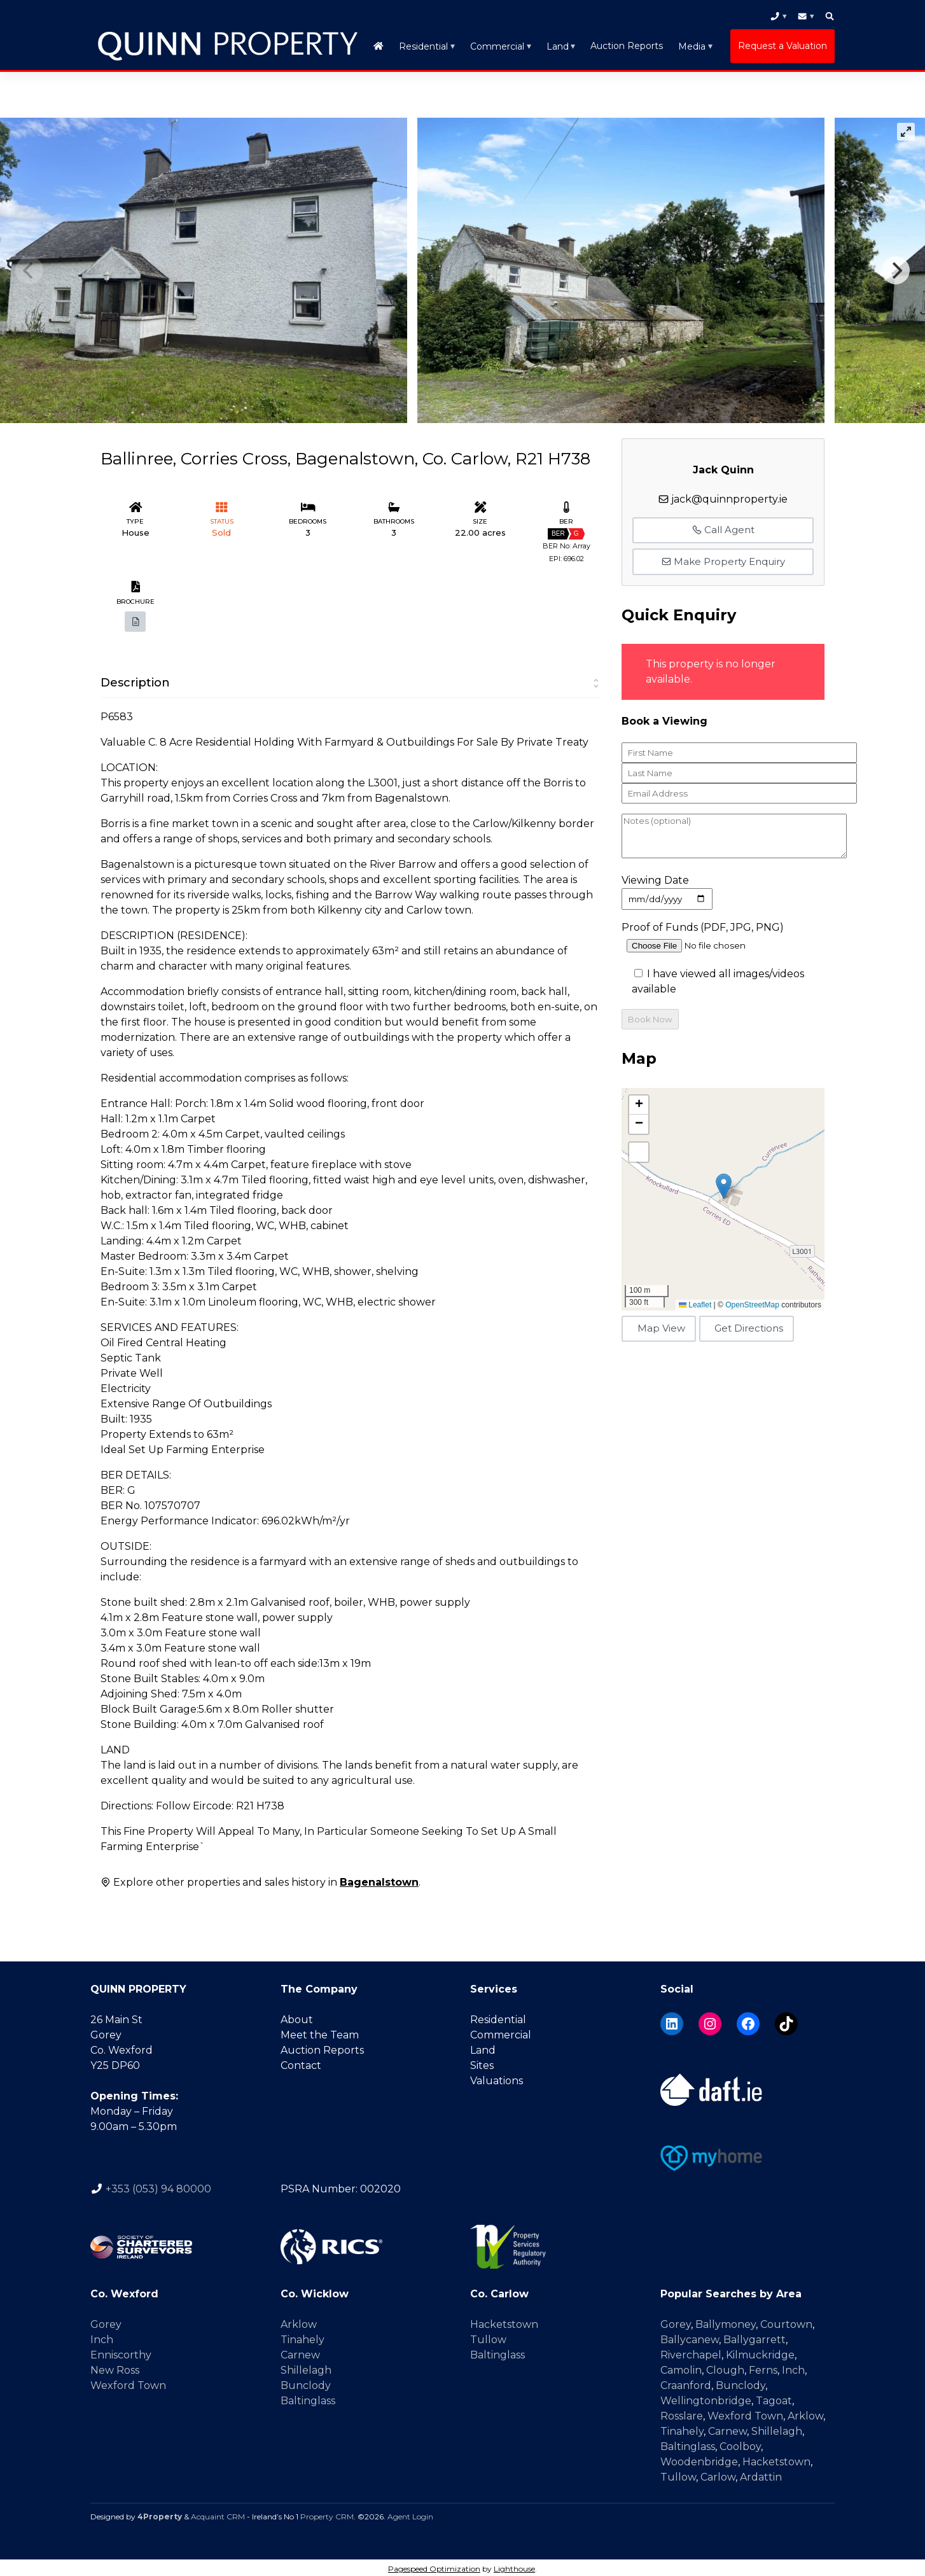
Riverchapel (690, 2352)
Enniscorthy (120, 2352)
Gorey (106, 2322)
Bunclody (306, 2383)
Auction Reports (626, 44)
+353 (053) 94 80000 (158, 2186)
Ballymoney (725, 2322)
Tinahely (302, 2337)
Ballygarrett (754, 2337)
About (297, 2017)
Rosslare (681, 2413)
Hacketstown (504, 2322)
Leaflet (695, 1301)
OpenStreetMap (752, 1301)
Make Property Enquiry (723, 558)
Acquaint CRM (218, 2514)
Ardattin (761, 2474)
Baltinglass (308, 2398)
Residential (423, 45)
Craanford (685, 2383)
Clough (725, 2368)
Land (557, 45)
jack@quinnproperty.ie (729, 496)
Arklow (299, 2322)
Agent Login (410, 2514)
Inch (101, 2337)
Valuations (496, 2078)
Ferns (763, 2368)
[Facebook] (748, 2021)
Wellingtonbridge (705, 2398)
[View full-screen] (906, 129)
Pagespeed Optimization (434, 2566)
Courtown (786, 2322)
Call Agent (723, 527)
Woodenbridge (699, 2459)
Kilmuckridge (760, 2352)
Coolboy (740, 2444)
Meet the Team (320, 2032)
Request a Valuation (782, 44)
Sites (482, 2063)
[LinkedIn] (671, 2021)
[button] (724, 1183)
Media (692, 45)
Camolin (681, 2368)
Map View (661, 1325)
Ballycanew (689, 2337)
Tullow (488, 2337)
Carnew (300, 2352)
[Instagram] (710, 2021)
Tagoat (774, 2398)
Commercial (497, 45)
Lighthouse (514, 2566)
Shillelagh (306, 2368)
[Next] (896, 268)
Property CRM (327, 2514)
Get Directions (748, 1325)
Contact (301, 2063)
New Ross (114, 2368)
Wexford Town (128, 2383)
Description (135, 680)
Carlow (717, 2474)
